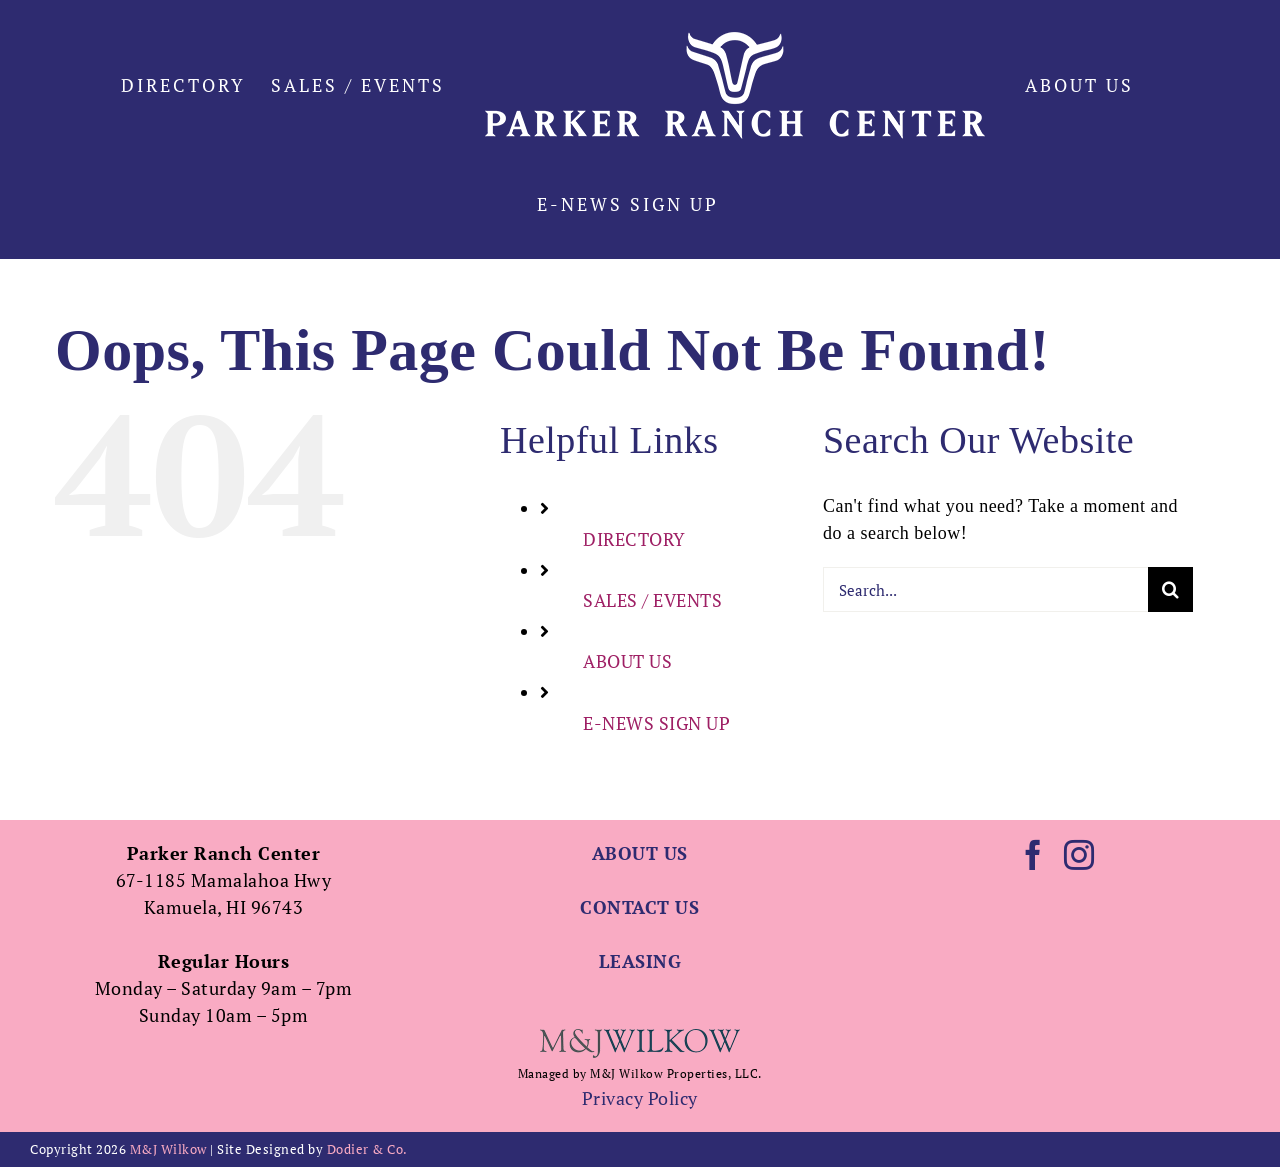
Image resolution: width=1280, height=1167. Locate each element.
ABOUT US (627, 661)
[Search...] (985, 589)
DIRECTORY (634, 539)
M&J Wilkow (168, 1149)
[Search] (1170, 589)
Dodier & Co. (367, 1149)
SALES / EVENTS (652, 600)
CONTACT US (639, 907)
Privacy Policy (640, 1098)
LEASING (640, 961)
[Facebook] (1033, 855)
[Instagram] (1079, 855)
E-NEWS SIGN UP (656, 723)
